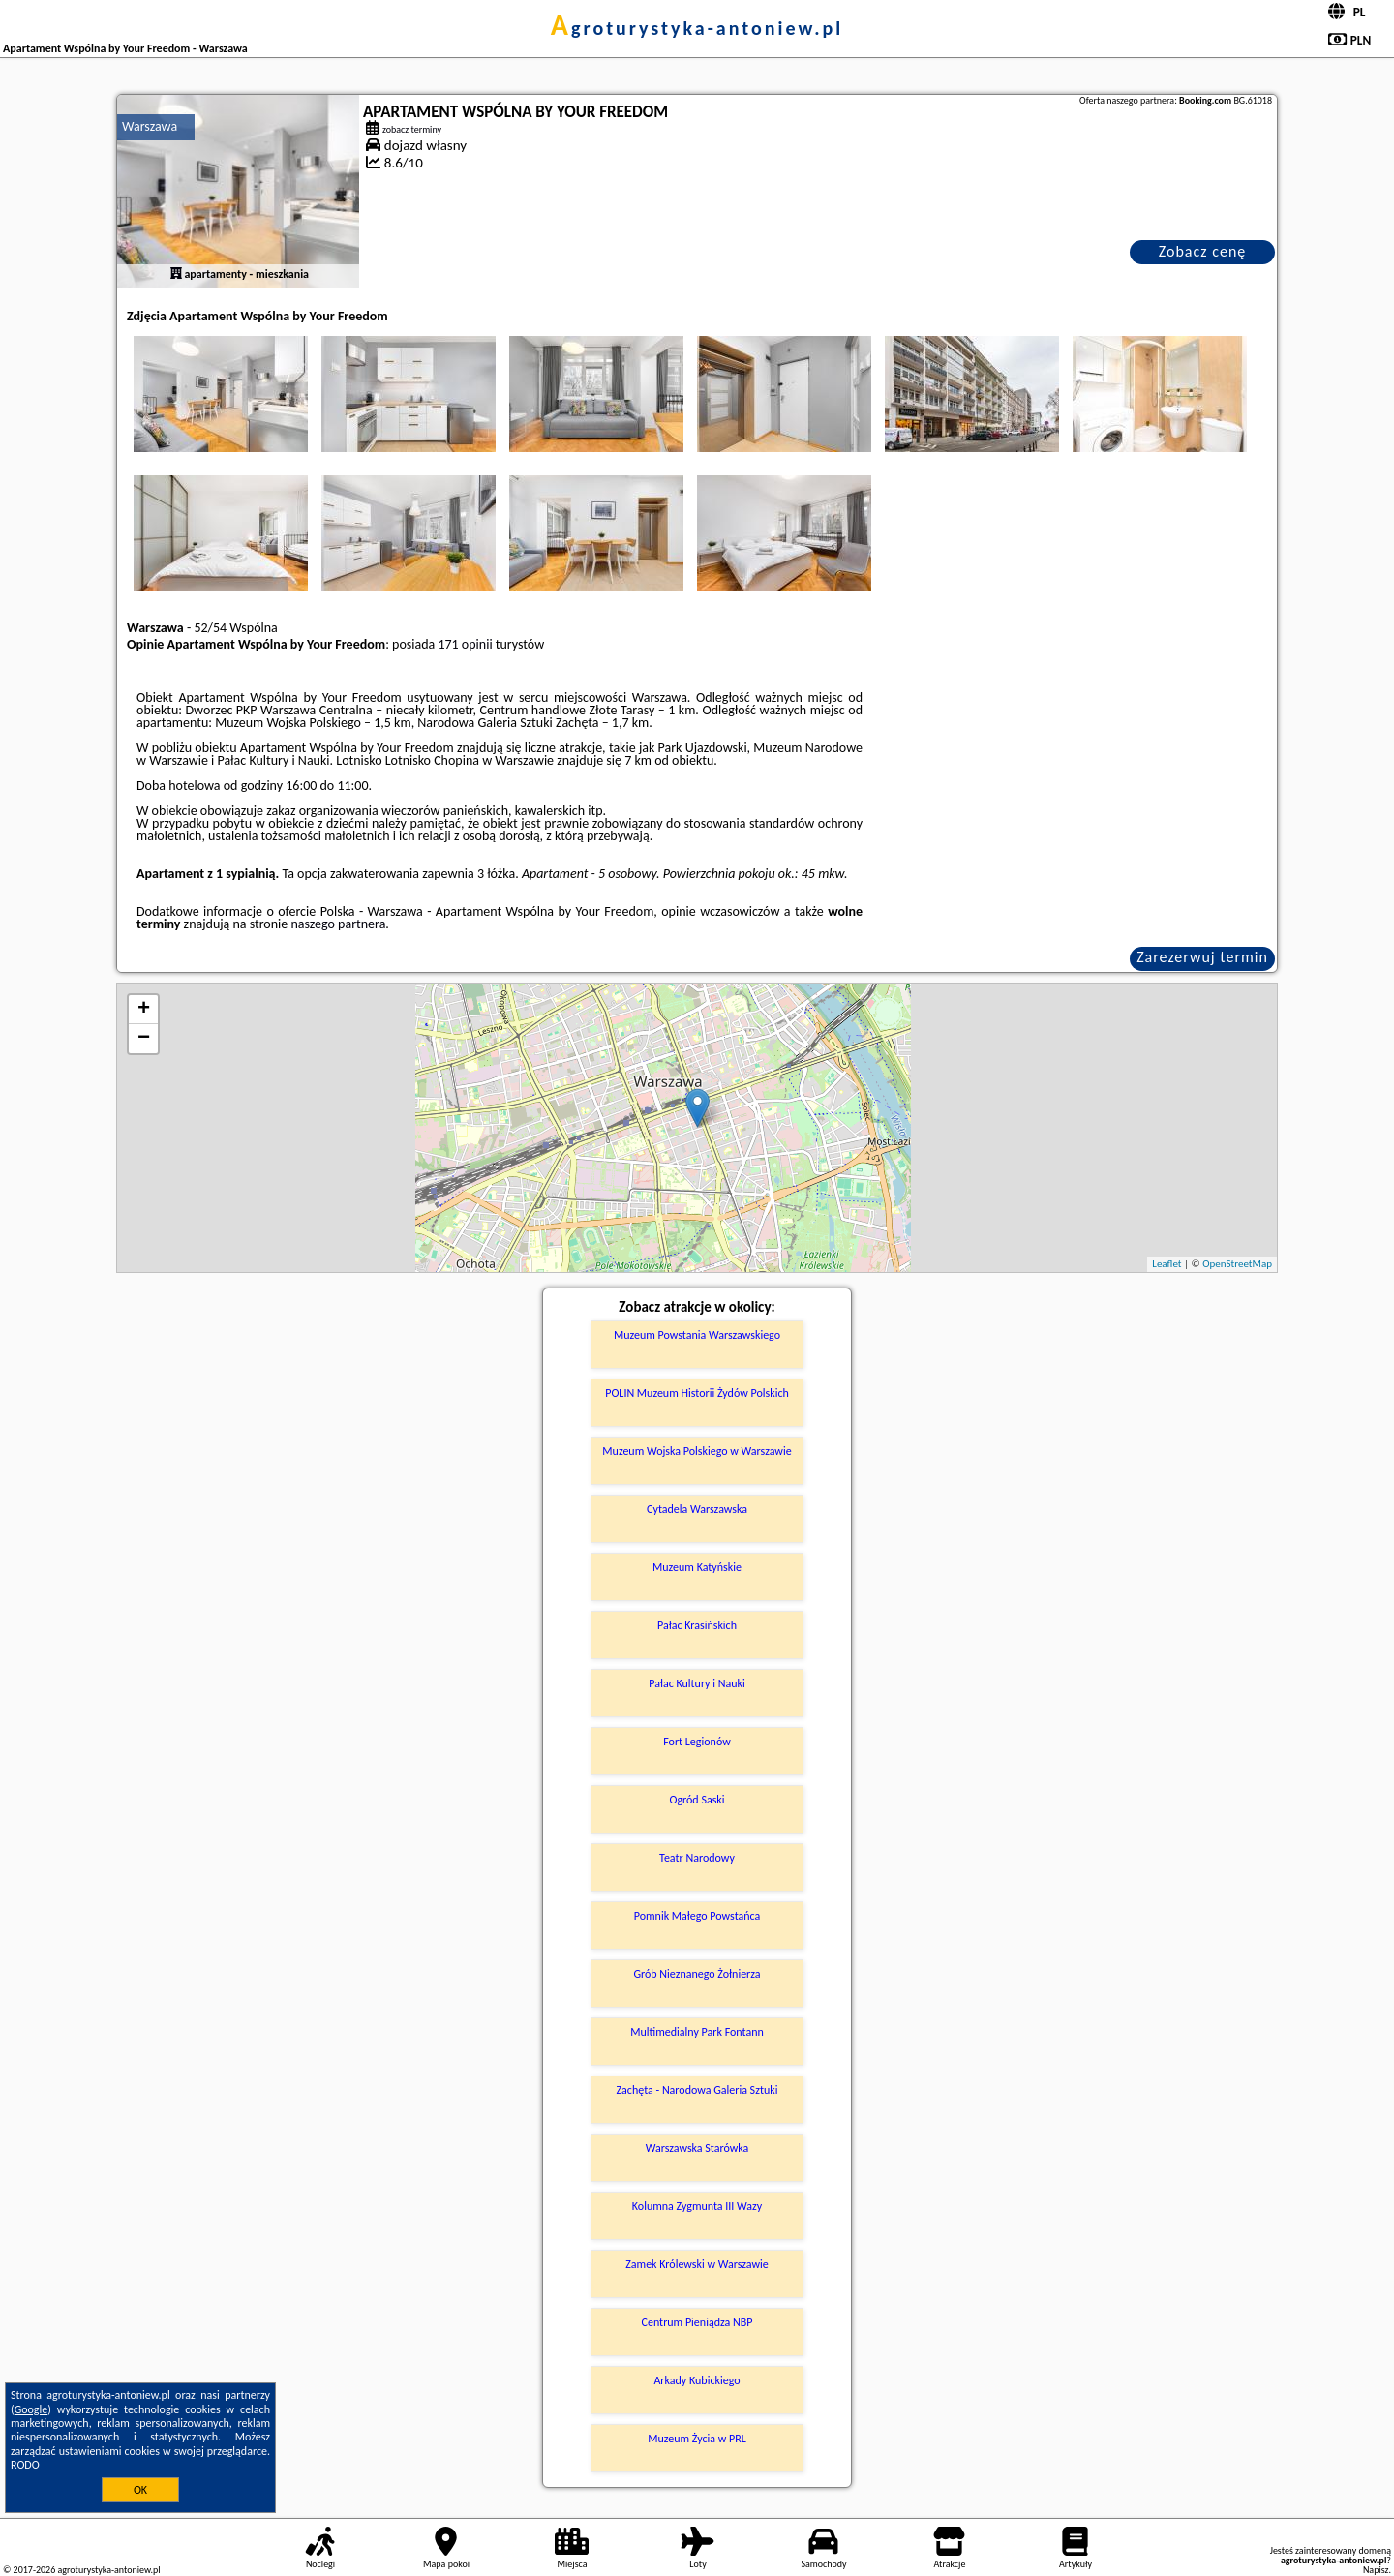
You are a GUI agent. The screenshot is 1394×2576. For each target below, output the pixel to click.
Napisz (1376, 2569)
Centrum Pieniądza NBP (697, 2322)
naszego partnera (337, 924)
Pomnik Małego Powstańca (697, 1916)
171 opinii (465, 644)
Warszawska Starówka (697, 2148)
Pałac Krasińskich (697, 1625)
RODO (25, 2464)
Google (31, 2409)
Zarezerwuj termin (1202, 957)
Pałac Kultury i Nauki (697, 1683)
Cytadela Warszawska (697, 1509)
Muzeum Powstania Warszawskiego (697, 1335)
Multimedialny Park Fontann (697, 2032)
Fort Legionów (697, 1741)
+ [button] (143, 1009)
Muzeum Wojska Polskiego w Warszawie (696, 1451)
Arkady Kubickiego (696, 2380)
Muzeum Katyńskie (697, 1567)
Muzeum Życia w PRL (697, 2438)
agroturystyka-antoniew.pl (697, 28)
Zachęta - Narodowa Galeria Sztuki (697, 2090)
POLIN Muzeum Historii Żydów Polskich (697, 1393)
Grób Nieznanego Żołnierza (696, 1974)
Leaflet (1166, 1264)
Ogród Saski (696, 1799)
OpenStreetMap (1237, 1264)
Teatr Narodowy (697, 1857)
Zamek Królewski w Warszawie (697, 2264)
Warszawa (149, 126)
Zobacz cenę (1203, 251)
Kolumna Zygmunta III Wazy (697, 2206)
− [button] (143, 1038)
